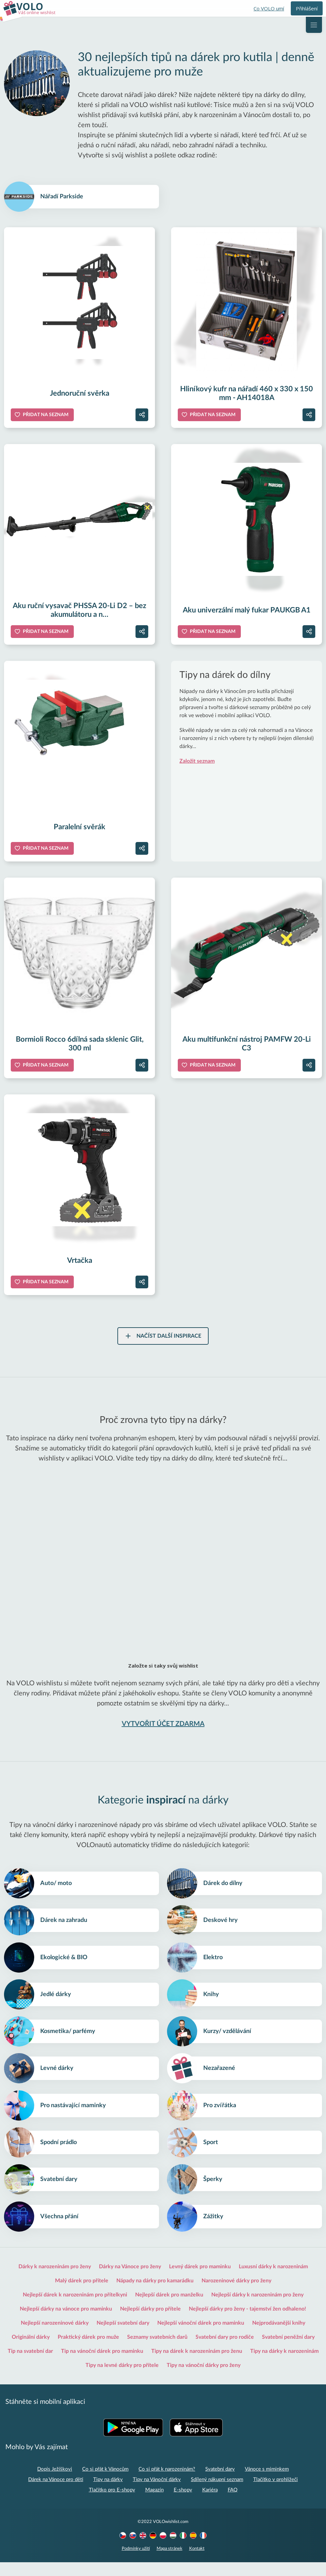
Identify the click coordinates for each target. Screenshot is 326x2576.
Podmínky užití (136, 2562)
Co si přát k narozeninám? (167, 2482)
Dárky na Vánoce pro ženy (130, 2280)
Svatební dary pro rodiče (225, 2351)
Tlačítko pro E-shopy (112, 2503)
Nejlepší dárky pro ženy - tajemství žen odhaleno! (247, 2322)
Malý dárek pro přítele (81, 2294)
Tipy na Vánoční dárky (157, 2493)
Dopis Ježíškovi (54, 2482)
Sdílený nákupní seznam (217, 2493)
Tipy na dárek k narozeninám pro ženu (196, 2365)
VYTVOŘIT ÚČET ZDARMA (163, 1725)
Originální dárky (31, 2351)
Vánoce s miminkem (267, 2482)
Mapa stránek (169, 2562)
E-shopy (183, 2503)
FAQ (232, 2503)
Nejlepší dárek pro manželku (169, 2308)
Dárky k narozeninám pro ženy (54, 2280)
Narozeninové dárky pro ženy (236, 2294)
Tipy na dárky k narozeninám (284, 2365)
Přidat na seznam (45, 415)
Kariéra (210, 2503)
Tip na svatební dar (30, 2365)
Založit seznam (197, 762)
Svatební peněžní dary (288, 2351)
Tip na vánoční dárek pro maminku (102, 2365)
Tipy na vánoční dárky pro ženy (203, 2379)
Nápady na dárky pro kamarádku (155, 2294)
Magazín (154, 2503)
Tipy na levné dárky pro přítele (122, 2379)
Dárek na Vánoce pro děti (55, 2493)
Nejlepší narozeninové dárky (55, 2336)
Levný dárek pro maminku (200, 2280)
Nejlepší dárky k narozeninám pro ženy (257, 2308)
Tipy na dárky (108, 2493)
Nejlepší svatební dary (123, 2336)
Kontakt (197, 2562)
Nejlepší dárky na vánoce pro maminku (66, 2322)
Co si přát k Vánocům (105, 2482)
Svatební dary (220, 2482)
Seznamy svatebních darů (157, 2351)
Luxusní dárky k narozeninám (273, 2280)
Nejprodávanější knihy (278, 2336)
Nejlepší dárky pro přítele (150, 2322)
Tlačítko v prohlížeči (275, 2493)
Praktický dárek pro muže (88, 2351)
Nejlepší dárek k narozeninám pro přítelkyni (75, 2308)
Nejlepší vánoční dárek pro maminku (200, 2336)
